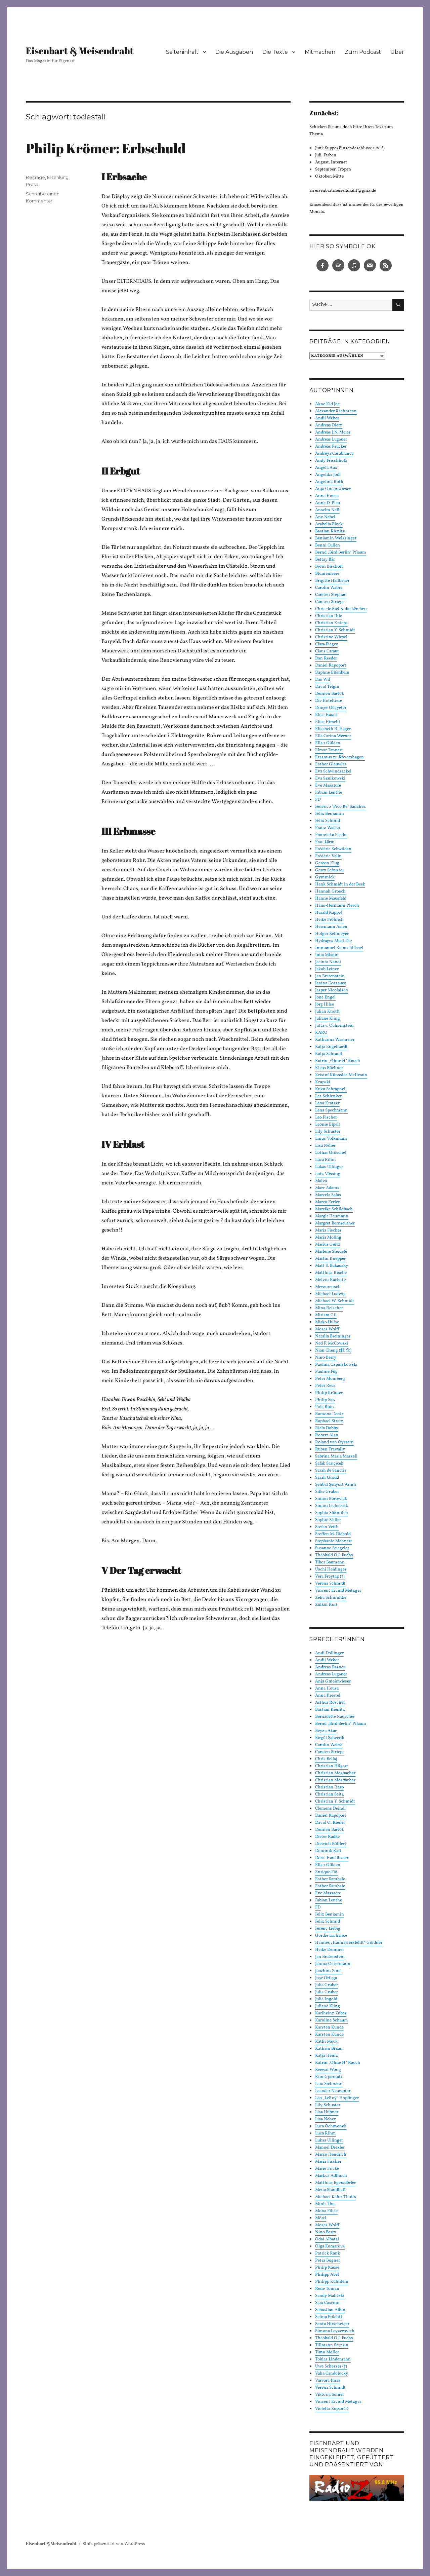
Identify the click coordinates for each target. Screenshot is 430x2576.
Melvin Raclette (330, 1280)
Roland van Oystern (334, 1442)
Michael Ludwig (330, 1294)
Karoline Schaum (331, 2020)
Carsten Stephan (331, 595)
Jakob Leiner (327, 969)
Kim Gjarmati (328, 2077)
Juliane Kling (327, 1019)
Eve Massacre (328, 786)
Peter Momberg (330, 1379)
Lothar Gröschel (330, 1153)
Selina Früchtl (328, 2317)
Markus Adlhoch (331, 2176)
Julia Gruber (326, 1985)
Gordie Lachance (331, 1936)
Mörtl (320, 2218)
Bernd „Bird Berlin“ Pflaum (340, 553)
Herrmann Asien (331, 927)
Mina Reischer (329, 1308)
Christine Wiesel (331, 637)
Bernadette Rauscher (335, 1717)
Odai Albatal (327, 2239)
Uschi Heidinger (330, 1569)
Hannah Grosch (330, 891)
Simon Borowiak (331, 1499)
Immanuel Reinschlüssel (339, 948)
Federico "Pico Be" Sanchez (340, 807)
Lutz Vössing (327, 1174)
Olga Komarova (330, 2246)
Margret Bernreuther (335, 1223)
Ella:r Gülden (327, 743)
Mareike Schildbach (334, 1209)
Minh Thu (325, 2204)
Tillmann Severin (331, 2345)
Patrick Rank (327, 2253)
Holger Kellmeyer (332, 934)
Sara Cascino (327, 2303)
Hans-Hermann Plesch (337, 906)
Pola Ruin (324, 1407)
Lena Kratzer (327, 1103)
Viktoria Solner (329, 2395)
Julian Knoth (327, 1012)
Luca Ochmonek (330, 2126)
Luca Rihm (325, 1160)
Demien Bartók (329, 694)
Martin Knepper (330, 1259)
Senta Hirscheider (332, 2324)
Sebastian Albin (330, 2310)
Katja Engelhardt (331, 1047)
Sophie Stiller (328, 1520)
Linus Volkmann (331, 1139)
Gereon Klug (327, 863)
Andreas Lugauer (331, 440)
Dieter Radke (327, 1837)
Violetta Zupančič (332, 2409)
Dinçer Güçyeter (330, 708)
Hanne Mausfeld (330, 899)
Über (397, 52)
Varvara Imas (327, 2381)
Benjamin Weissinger (335, 538)
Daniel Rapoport (330, 665)
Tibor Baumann (330, 1562)
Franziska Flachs (331, 835)
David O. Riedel (330, 1823)
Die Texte (275, 52)
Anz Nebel (325, 517)
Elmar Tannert (329, 750)
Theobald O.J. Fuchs (334, 1555)
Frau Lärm (325, 842)
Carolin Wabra (328, 588)
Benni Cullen (327, 545)
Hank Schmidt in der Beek (340, 884)
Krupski (322, 1082)
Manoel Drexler (330, 2148)
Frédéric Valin (328, 856)
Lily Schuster (327, 1132)
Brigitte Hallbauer (332, 581)
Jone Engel (325, 997)
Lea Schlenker (328, 1096)
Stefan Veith (327, 1527)
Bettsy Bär (325, 560)
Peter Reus (325, 1386)
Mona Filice (326, 2211)
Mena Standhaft (330, 2190)
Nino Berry (325, 1358)
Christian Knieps (331, 623)
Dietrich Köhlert (330, 1844)
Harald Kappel (328, 913)
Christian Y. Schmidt (335, 630)
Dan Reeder (326, 658)
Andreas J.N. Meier (332, 432)
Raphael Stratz (329, 1421)
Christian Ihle (328, 616)
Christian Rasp (329, 1787)
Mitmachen (320, 52)
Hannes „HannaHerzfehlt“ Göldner (348, 1943)
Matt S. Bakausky (331, 1266)
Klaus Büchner (329, 1068)
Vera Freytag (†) (330, 1577)
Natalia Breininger (332, 1336)
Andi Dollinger (329, 1653)
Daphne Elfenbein (332, 673)
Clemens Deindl (330, 1809)
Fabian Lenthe (328, 793)
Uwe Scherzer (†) (331, 2366)
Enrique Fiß (326, 1872)
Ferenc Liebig (327, 1929)
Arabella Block (329, 524)
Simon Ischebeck (331, 1506)
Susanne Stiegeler (332, 1548)
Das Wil (322, 680)
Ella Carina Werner (333, 736)
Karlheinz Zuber (330, 2013)
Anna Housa (327, 496)
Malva (321, 1181)
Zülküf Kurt (326, 1605)
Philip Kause (327, 2268)
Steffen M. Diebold (333, 1534)
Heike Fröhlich (329, 920)
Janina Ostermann (332, 1964)
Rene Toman (327, 2289)
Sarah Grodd (327, 1478)
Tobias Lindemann (333, 2359)
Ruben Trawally (330, 1449)
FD (317, 800)
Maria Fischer (328, 1230)
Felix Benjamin (329, 814)
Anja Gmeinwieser (333, 489)
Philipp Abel (327, 2275)
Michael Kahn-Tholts (335, 2197)
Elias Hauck (326, 715)
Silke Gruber (327, 1492)
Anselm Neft (327, 510)
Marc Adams (327, 1188)
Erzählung (58, 177)
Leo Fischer (326, 1117)
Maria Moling (328, 1238)
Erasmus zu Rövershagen (340, 757)
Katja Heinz (326, 2056)
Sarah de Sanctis (330, 1471)
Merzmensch (328, 1287)
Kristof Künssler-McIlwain (341, 1075)
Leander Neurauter (332, 2091)
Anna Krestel (327, 1696)
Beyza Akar (326, 1731)
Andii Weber (327, 418)
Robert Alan (326, 1435)
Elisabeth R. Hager (333, 729)
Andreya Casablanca (334, 454)
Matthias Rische (331, 1273)
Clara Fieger (326, 644)
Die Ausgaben (234, 52)
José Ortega (326, 1978)
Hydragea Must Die (333, 941)
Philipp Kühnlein (331, 2282)
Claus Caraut (327, 651)
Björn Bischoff (329, 567)
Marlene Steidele (331, 1252)
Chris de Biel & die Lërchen (341, 609)
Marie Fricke (327, 2169)
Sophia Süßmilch (331, 1513)
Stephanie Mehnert (333, 1541)
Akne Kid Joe (327, 404)
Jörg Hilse (324, 1004)
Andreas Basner (330, 1667)
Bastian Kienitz (330, 531)
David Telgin (327, 687)
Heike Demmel (329, 1950)
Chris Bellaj (326, 1759)
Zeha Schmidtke (330, 1598)
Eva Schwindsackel (333, 771)
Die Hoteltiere (328, 701)
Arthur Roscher (330, 1703)
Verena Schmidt (330, 1584)
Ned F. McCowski (331, 1343)
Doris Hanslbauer (331, 1858)
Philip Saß (325, 1400)
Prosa (32, 184)
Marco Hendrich (330, 2155)
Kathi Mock (326, 2042)
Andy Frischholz (331, 461)
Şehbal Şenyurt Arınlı (335, 1485)
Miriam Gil (326, 1315)
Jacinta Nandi (328, 962)
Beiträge (35, 177)
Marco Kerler (327, 1202)
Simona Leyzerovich (334, 2331)
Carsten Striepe (329, 602)
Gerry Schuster (329, 870)
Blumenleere (327, 574)
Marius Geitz (327, 1245)
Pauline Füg (326, 1372)
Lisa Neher (325, 1146)
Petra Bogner (327, 2261)
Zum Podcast (363, 52)
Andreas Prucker (331, 447)
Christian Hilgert (331, 1766)
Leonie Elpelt (327, 1125)
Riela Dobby (326, 1428)
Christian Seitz (329, 1794)
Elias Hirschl (327, 722)
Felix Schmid (327, 821)
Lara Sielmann (329, 2084)
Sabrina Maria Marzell (336, 1456)
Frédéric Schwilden (333, 849)
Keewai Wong (328, 2070)
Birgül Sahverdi (329, 1738)
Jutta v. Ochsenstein (334, 1026)
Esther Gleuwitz (331, 764)
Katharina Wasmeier (334, 1040)
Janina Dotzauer (330, 983)
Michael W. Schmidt (334, 1301)
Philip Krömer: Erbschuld (106, 148)
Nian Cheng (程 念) (333, 1351)
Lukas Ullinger (329, 1167)
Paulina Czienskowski (336, 1365)
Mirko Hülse (327, 1322)
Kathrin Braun (329, 2049)
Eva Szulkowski (330, 778)
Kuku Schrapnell (331, 1089)
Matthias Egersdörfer (335, 2183)
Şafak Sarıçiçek (329, 1464)
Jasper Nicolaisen (331, 990)
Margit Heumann (331, 1216)
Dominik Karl (328, 1851)
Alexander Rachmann (336, 411)
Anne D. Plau (327, 503)
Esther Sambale (330, 1879)
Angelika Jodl (328, 475)
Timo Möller (327, 2352)
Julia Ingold (326, 1999)
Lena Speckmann (331, 1110)
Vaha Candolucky (331, 2374)
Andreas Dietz (328, 425)
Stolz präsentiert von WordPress (114, 2544)
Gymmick (325, 877)
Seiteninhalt (182, 52)
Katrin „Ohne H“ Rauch (337, 1061)
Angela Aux (326, 468)
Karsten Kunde (329, 2027)
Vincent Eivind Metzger (338, 1591)
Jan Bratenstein (330, 976)
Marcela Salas (328, 1195)
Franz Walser (327, 828)
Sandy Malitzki (329, 2296)
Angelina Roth (329, 482)
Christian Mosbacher (335, 1773)
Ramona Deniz (329, 1414)
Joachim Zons (328, 1971)
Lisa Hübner (326, 2112)
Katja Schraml (328, 1054)
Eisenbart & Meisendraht (80, 50)
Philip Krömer (329, 1393)
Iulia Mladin (327, 955)
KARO (321, 1033)
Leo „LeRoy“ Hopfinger (337, 2098)
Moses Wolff (327, 1329)
